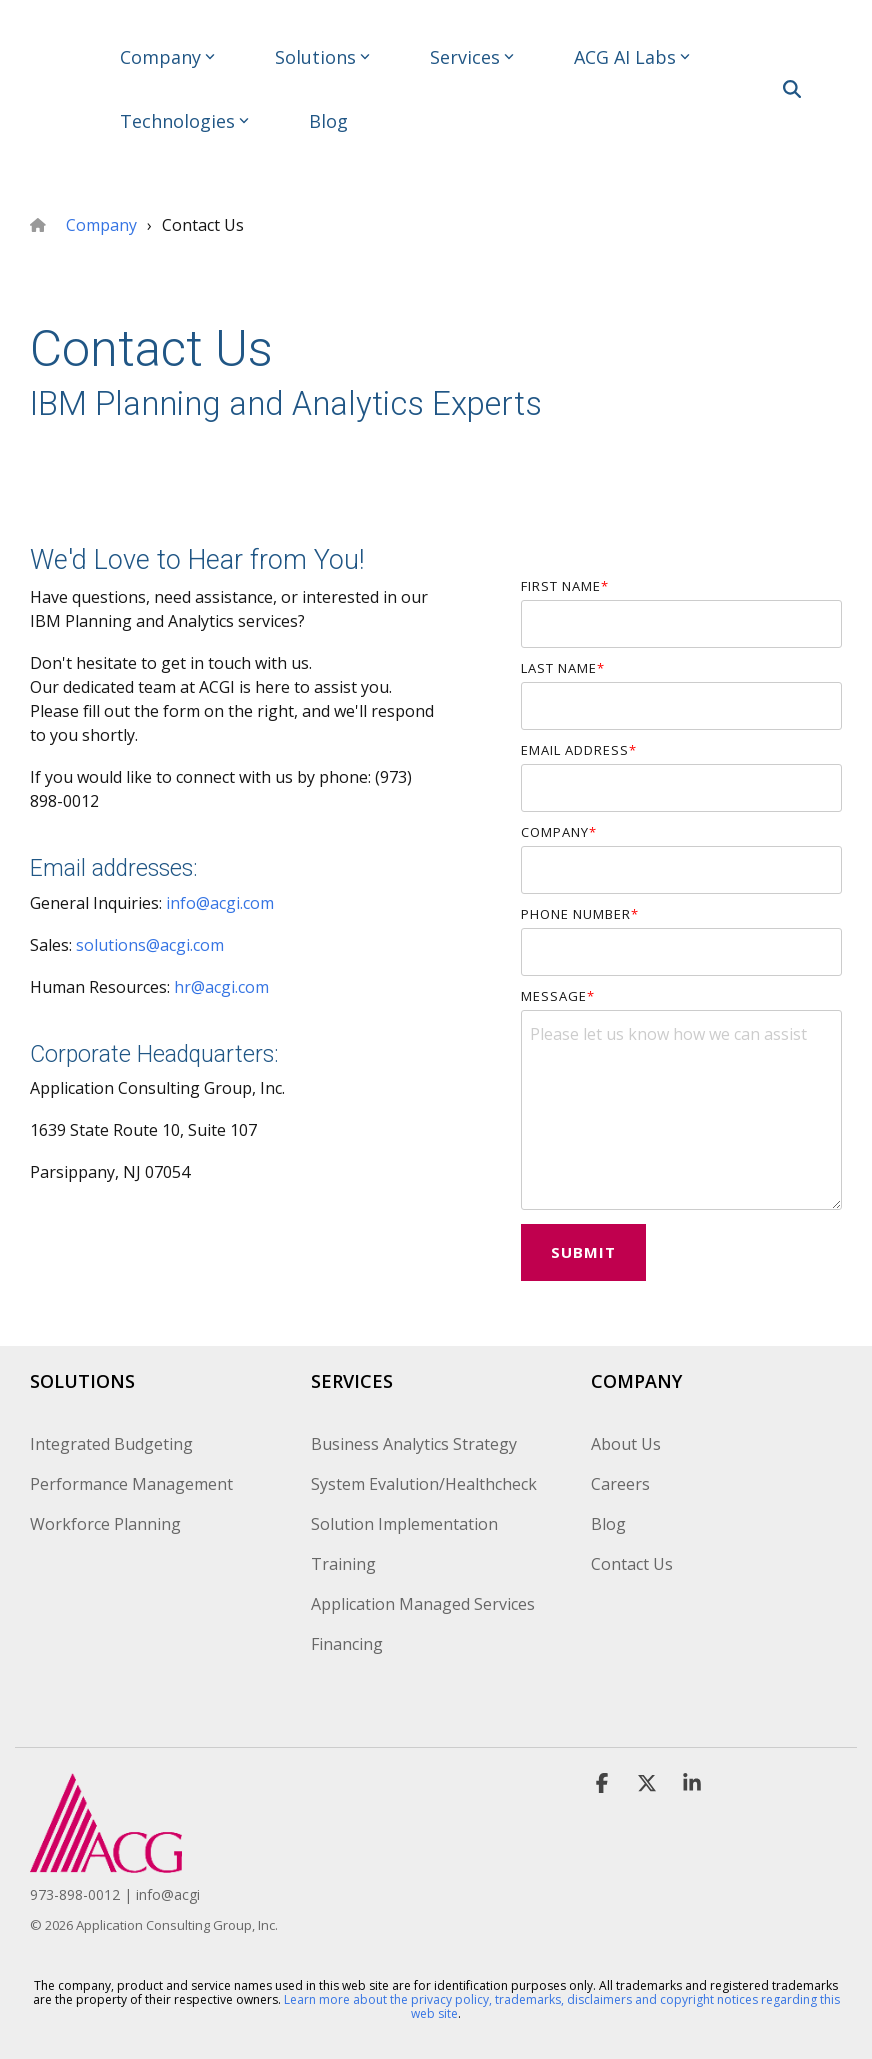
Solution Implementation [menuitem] (404, 1524)
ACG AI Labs (632, 57)
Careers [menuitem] (620, 1484)
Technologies (184, 121)
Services (472, 57)
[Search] (792, 89)
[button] (842, 80)
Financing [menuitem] (347, 1644)
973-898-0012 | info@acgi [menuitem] (115, 1894)
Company (167, 57)
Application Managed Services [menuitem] (423, 1604)
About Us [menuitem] (626, 1444)
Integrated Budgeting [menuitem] (111, 1444)
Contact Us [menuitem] (632, 1564)
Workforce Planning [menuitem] (105, 1524)
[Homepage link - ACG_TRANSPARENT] (106, 1862)
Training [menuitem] (343, 1564)
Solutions (322, 57)
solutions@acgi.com (150, 945)
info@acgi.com (220, 903)
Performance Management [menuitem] (131, 1484)
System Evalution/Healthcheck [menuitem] (424, 1484)
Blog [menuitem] (608, 1524)
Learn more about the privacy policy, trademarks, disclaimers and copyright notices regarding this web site (562, 2006)
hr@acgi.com (221, 987)
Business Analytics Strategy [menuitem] (414, 1444)
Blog (328, 121)
